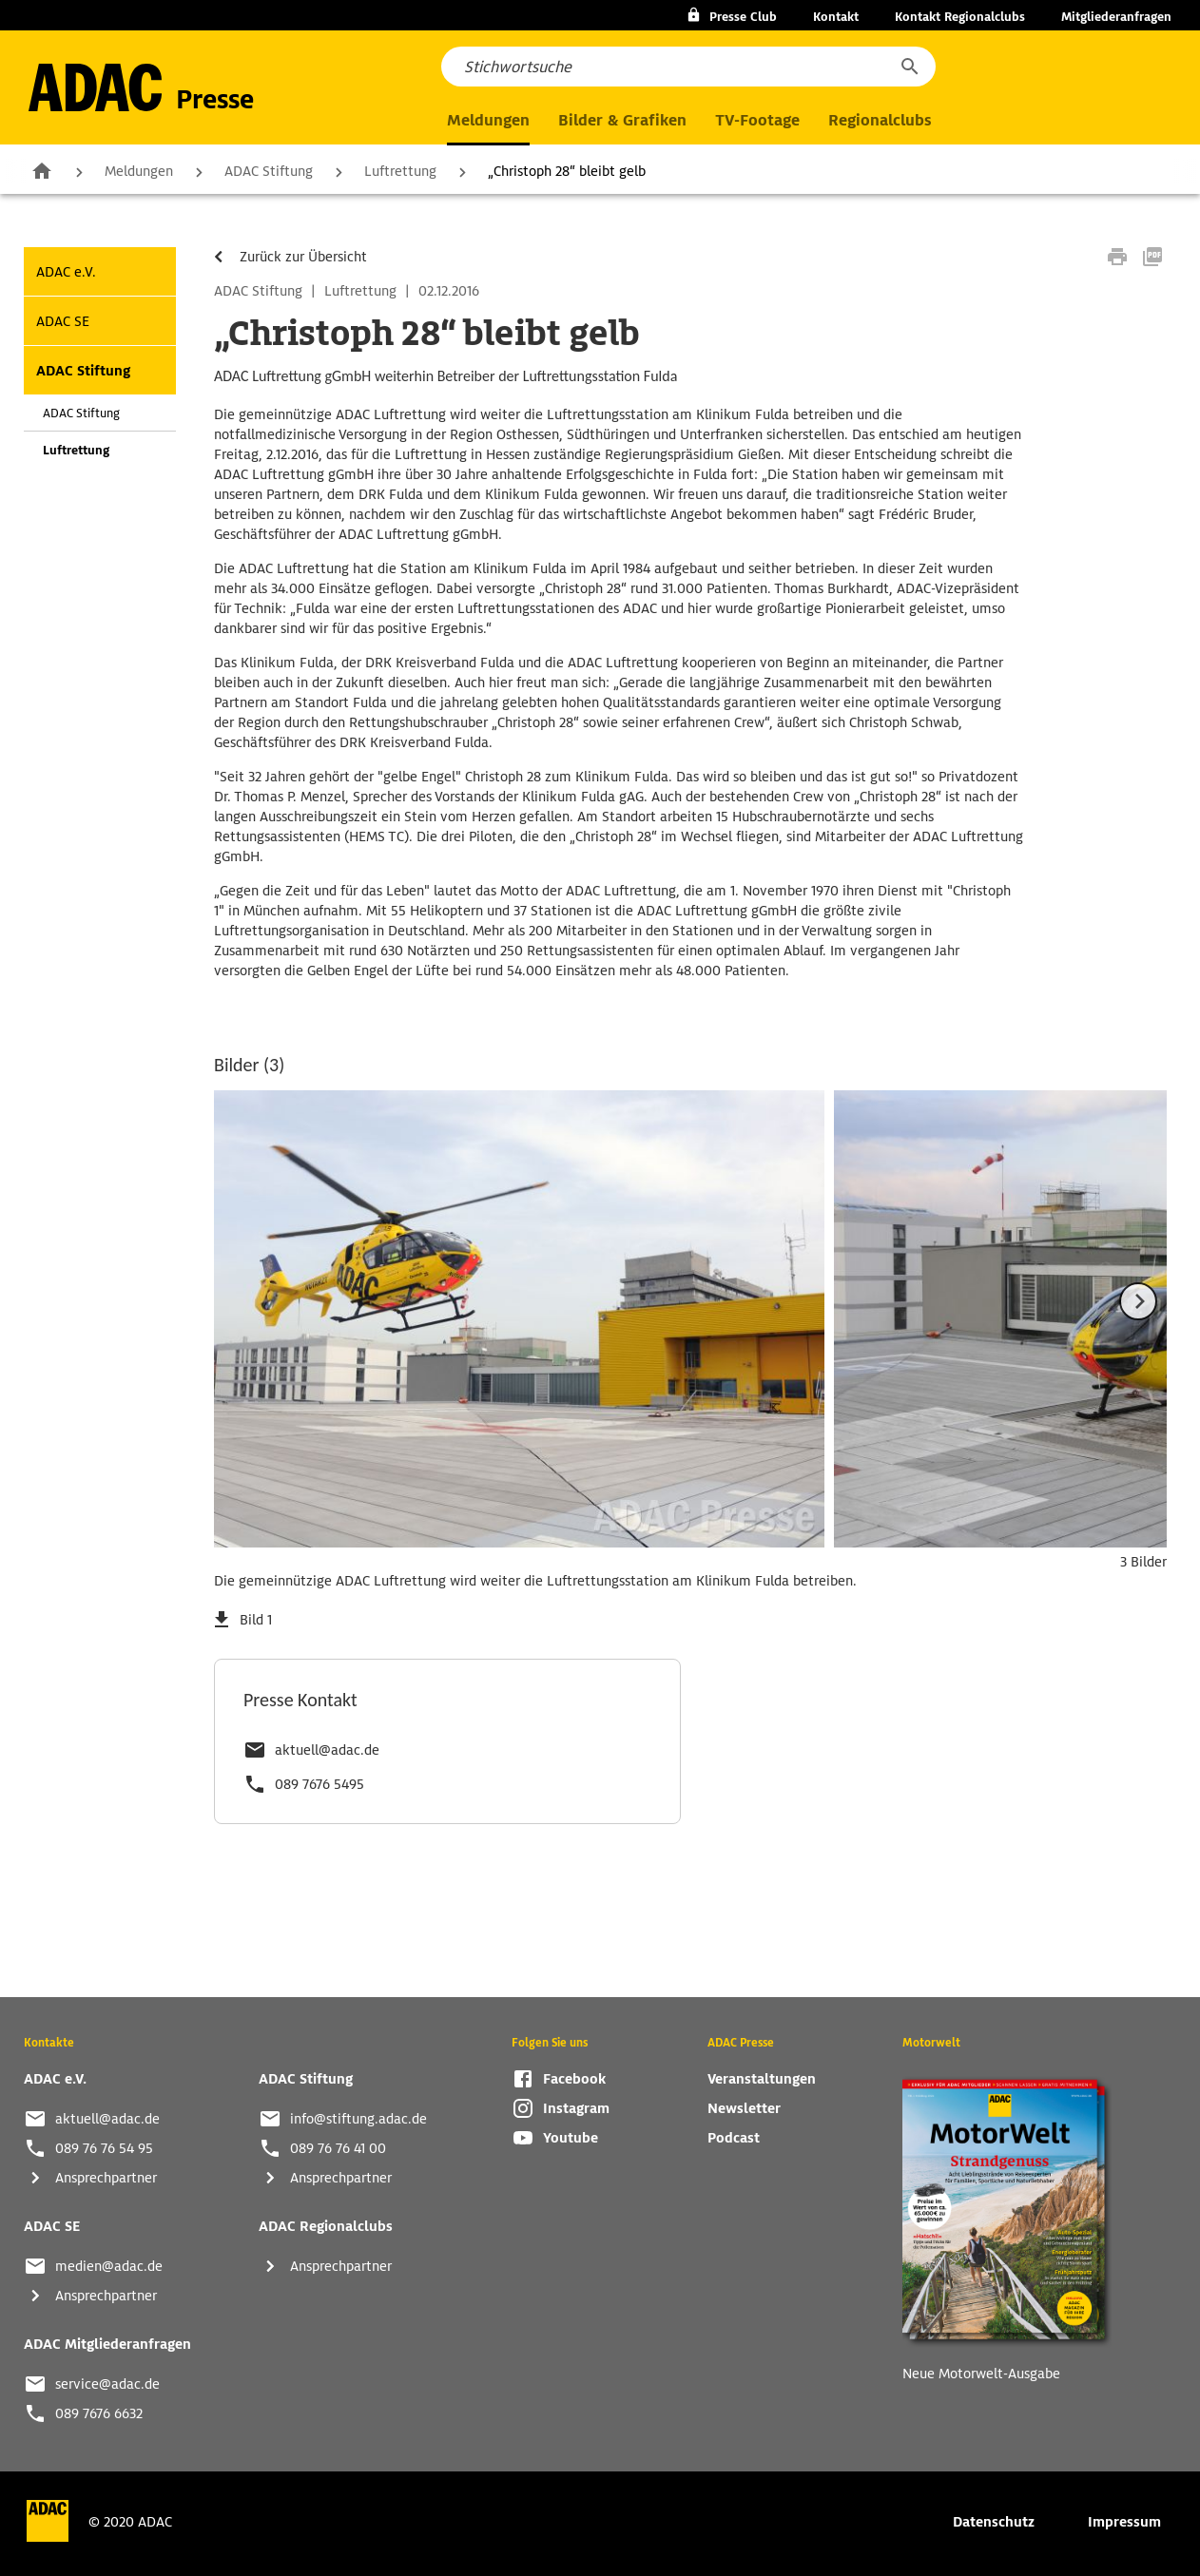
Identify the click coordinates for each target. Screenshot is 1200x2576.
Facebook (574, 2078)
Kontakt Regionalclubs (960, 17)
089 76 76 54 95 (104, 2148)
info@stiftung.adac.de (358, 2118)
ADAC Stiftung (268, 171)
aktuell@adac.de (327, 1750)
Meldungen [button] (488, 120)
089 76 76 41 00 (338, 2148)
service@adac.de (107, 2384)
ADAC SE (62, 321)
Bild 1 (256, 1619)
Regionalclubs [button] (879, 120)
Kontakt (836, 17)
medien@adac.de (109, 2266)
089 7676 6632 (99, 2413)
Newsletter (744, 2108)
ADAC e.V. (66, 271)
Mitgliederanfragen (1116, 17)
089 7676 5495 (319, 1784)
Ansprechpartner (106, 2177)
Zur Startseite (41, 170)
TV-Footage (757, 120)
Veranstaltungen (761, 2078)
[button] (909, 66)
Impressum (1124, 2521)
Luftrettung (400, 171)
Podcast (733, 2137)
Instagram (576, 2108)
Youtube (570, 2137)
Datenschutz (994, 2521)
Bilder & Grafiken (622, 120)
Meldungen (139, 171)
